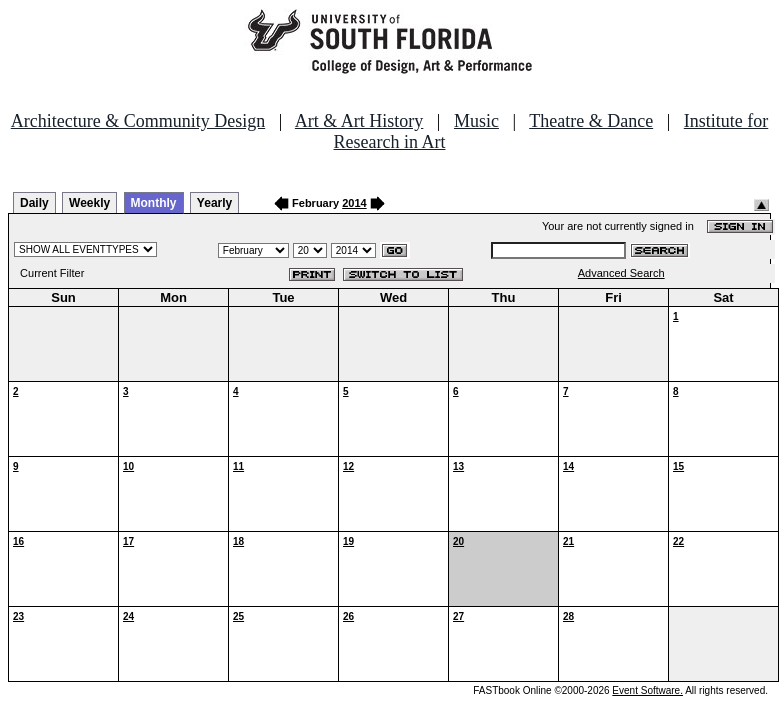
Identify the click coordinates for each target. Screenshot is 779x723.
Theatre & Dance (591, 121)
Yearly (214, 203)
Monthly (154, 203)
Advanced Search (621, 273)
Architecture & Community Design (138, 121)
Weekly (89, 203)
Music (476, 121)
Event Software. (647, 690)
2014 (354, 203)
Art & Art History (359, 121)
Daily (34, 203)
